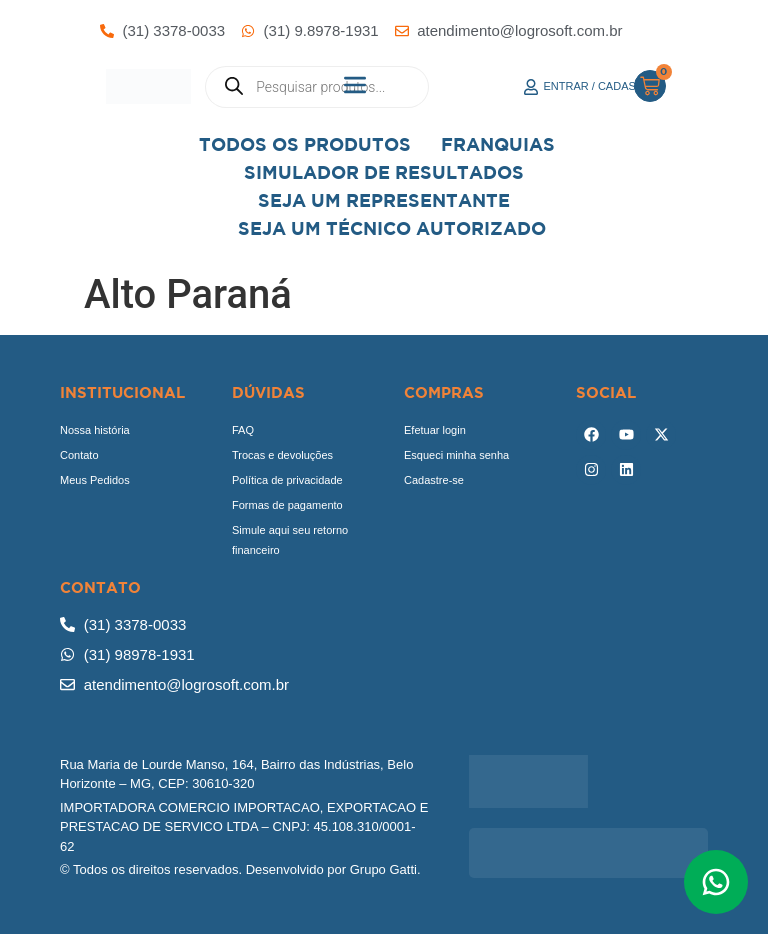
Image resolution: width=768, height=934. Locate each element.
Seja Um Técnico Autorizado (392, 228)
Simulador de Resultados (384, 172)
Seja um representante (384, 200)
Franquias (498, 144)
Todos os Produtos (305, 144)
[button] (355, 86)
